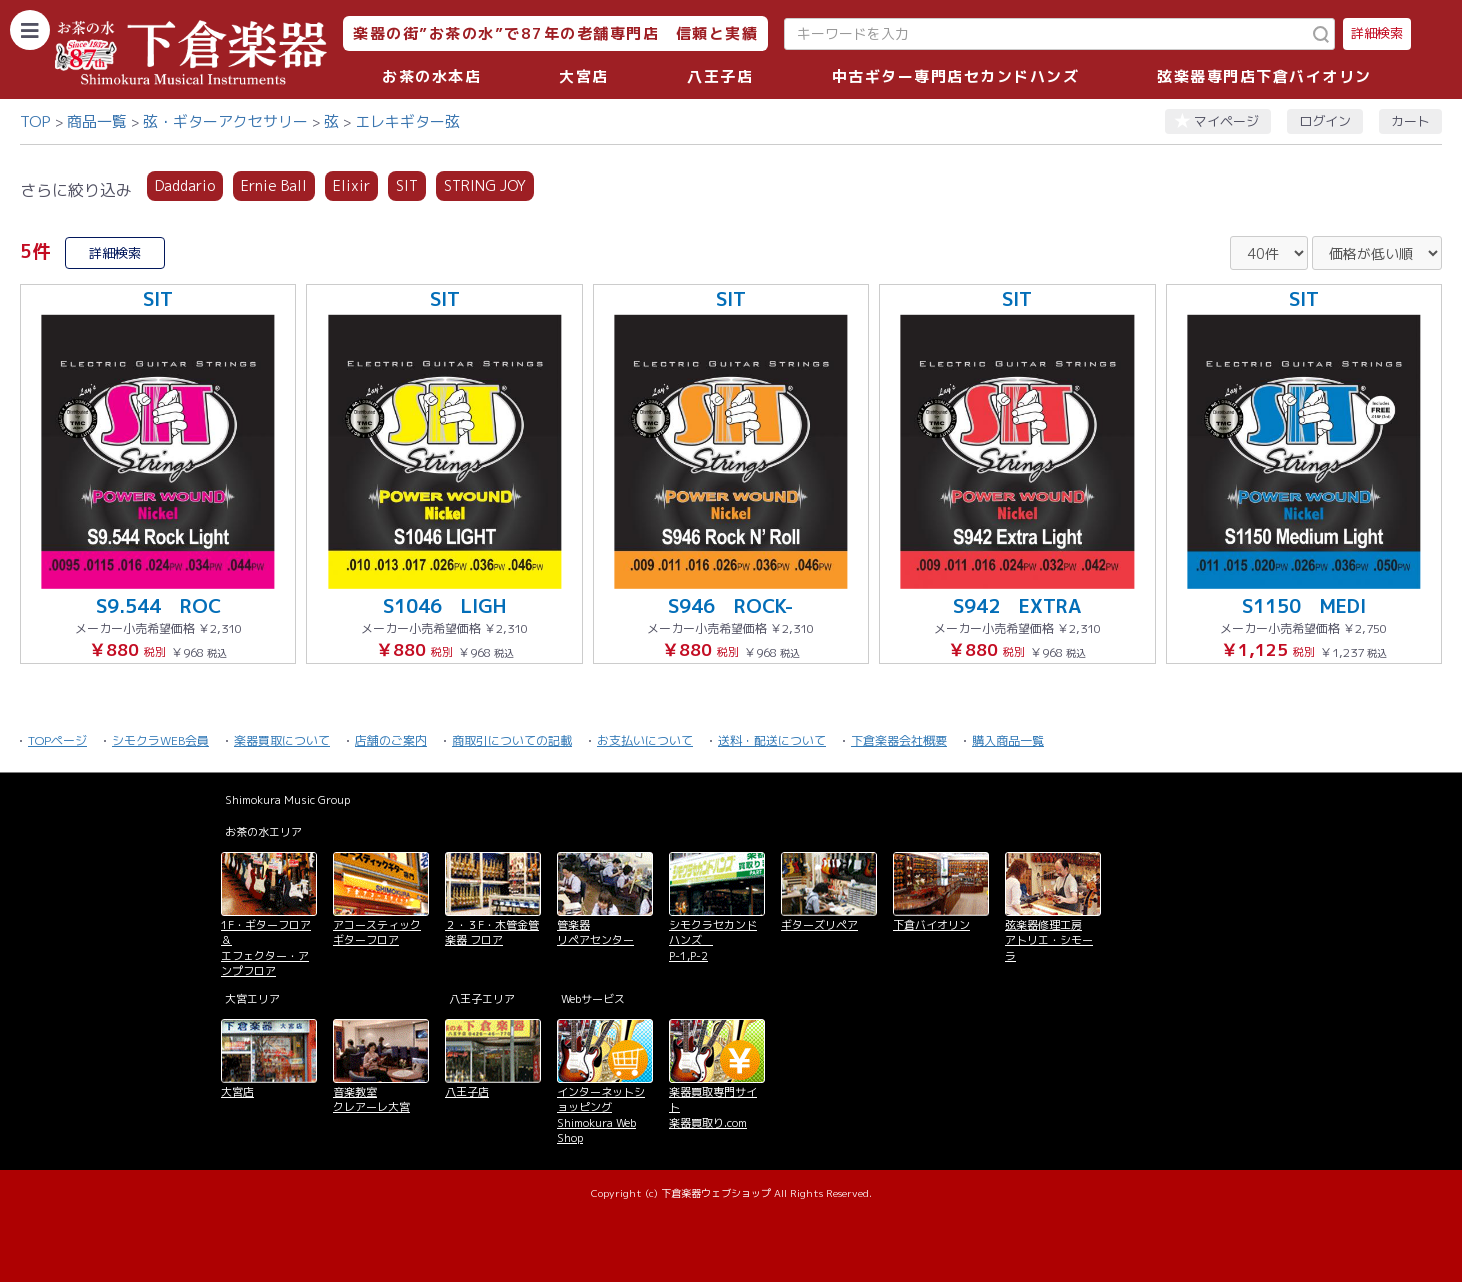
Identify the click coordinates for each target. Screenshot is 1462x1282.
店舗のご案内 (391, 740)
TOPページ (57, 740)
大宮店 (584, 76)
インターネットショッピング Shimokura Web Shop (601, 1115)
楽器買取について (282, 740)
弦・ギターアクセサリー (225, 121)
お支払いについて (645, 740)
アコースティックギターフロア (377, 932)
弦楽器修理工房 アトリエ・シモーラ (1049, 940)
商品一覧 (97, 121)
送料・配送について (772, 740)
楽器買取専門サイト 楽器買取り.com (713, 1107)
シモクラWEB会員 (160, 740)
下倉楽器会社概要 (899, 740)
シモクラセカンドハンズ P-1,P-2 (713, 940)
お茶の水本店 (431, 76)
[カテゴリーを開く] (30, 30)
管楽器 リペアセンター (595, 932)
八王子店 (720, 76)
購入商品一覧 (1008, 740)
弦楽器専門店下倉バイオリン (1264, 76)
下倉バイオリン (931, 925)
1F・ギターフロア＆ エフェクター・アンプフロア (266, 948)
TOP (35, 121)
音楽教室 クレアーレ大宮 (371, 1099)
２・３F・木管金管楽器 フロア (492, 932)
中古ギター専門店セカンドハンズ (956, 76)
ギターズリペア (819, 925)
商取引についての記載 (512, 740)
